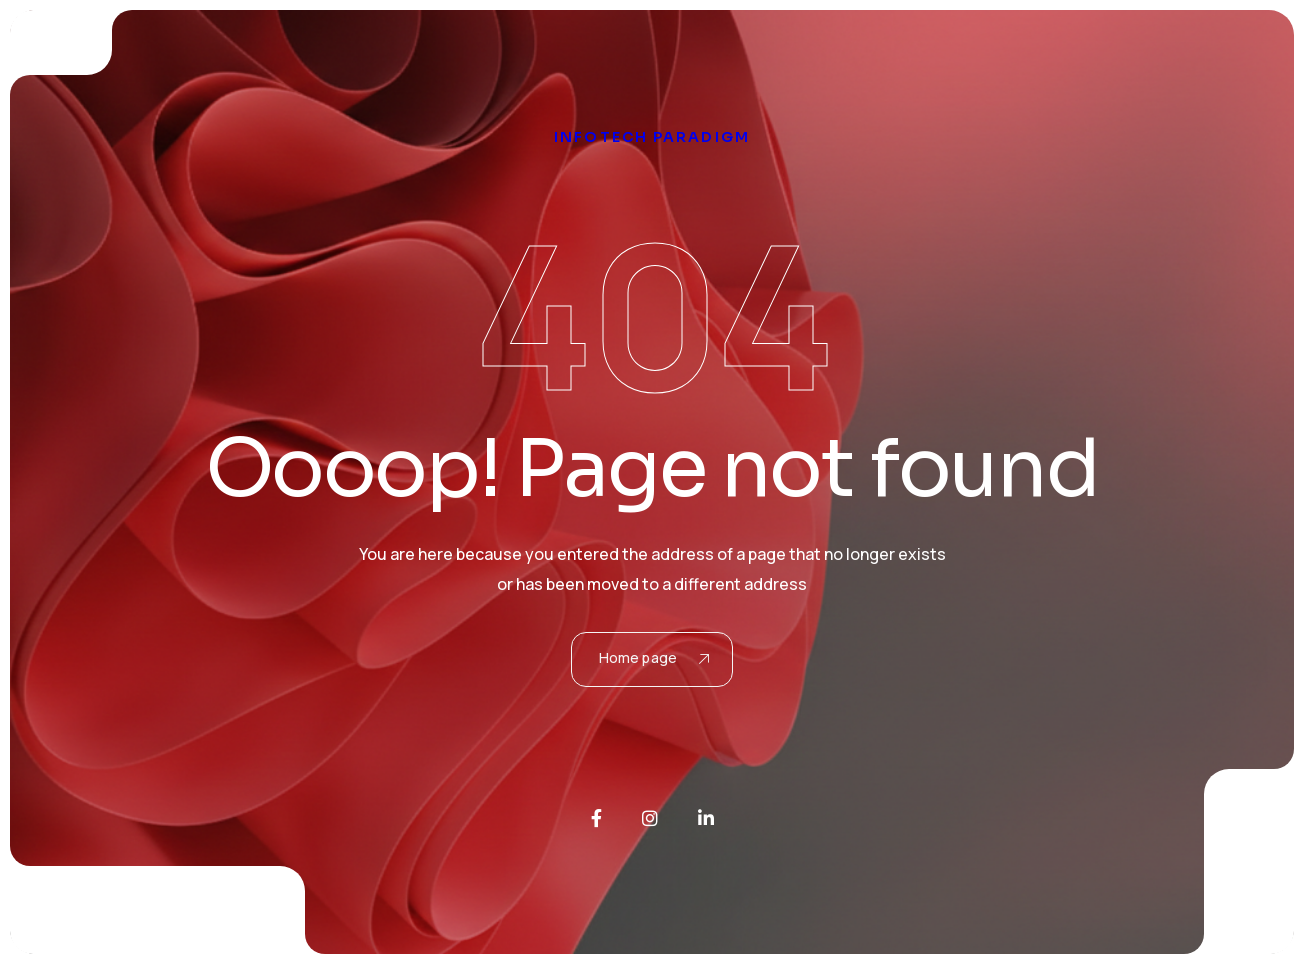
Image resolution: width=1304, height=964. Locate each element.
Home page (654, 657)
